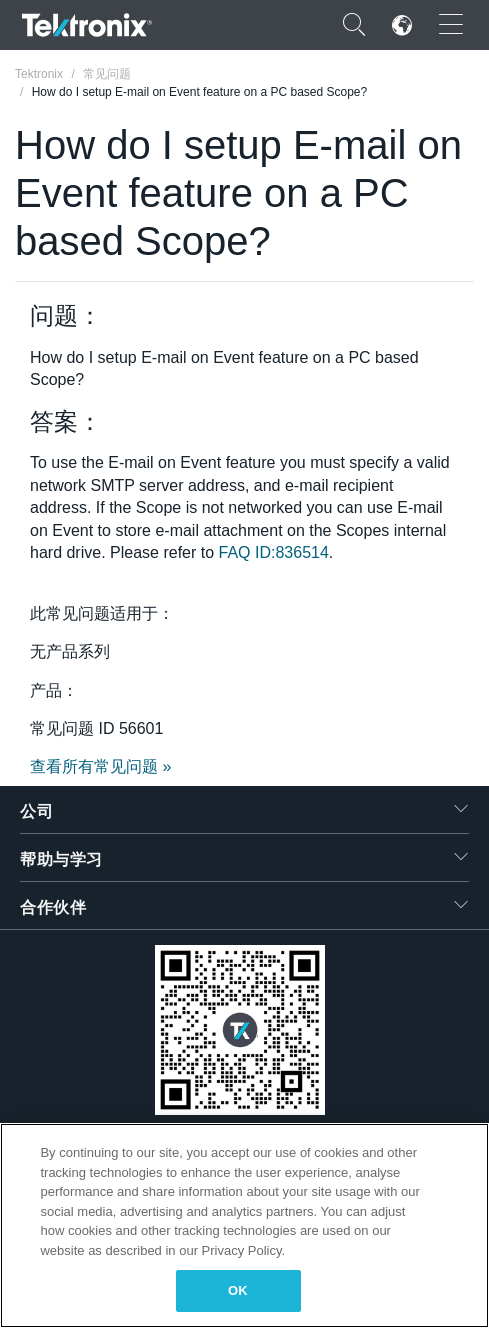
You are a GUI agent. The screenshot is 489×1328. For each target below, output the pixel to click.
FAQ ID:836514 (274, 552)
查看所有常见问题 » (100, 766)
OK (238, 1290)
